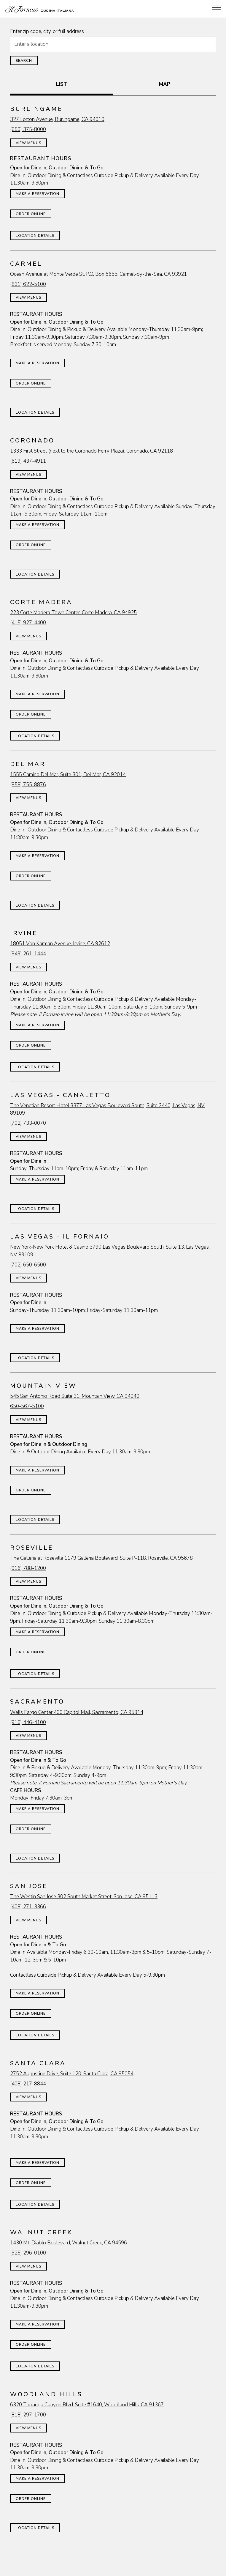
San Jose (28, 1886)
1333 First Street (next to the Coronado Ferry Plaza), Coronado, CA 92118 (91, 451)
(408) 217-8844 (28, 2083)
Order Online (31, 214)
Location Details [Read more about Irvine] (35, 1067)
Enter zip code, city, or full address (47, 31)
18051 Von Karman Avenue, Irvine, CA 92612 (60, 943)
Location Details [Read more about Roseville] (35, 1674)
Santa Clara (38, 2063)
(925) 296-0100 (28, 2252)
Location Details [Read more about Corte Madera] (35, 736)
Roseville (31, 1548)
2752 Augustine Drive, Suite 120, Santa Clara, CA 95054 (71, 2073)
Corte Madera (41, 602)
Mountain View (43, 1386)
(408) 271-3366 (28, 1906)
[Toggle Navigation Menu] (216, 8)
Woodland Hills (46, 2394)
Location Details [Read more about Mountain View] (35, 1519)
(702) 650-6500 (28, 1264)
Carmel (26, 264)
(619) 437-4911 (28, 461)
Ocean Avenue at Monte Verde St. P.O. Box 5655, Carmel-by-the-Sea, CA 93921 (98, 274)
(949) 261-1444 (28, 953)
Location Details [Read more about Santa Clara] (35, 2204)
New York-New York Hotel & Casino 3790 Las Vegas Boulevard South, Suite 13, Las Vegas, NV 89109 (110, 1251)
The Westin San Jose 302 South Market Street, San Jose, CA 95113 (83, 1896)
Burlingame (36, 109)
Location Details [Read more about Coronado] (35, 574)
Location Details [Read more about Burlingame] (35, 235)
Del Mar (27, 764)
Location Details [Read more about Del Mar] (35, 905)
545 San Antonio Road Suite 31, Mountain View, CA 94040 (74, 1396)
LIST (61, 84)
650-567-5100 (27, 1406)
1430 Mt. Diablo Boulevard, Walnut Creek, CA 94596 (68, 2242)
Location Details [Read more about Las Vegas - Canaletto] (35, 1208)
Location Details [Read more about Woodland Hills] (35, 2528)
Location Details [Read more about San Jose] (35, 2035)
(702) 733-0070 (28, 1123)
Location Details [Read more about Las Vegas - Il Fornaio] (35, 1358)
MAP (164, 84)
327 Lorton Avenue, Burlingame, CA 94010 (57, 119)
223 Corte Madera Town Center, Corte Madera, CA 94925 (73, 612)
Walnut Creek (41, 2232)
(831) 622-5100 (28, 284)
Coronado (32, 441)
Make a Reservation (37, 193)
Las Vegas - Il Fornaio (59, 1237)
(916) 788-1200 (28, 1568)
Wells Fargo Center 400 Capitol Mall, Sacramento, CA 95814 (76, 1712)
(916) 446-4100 (28, 1722)
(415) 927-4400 (28, 622)
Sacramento (37, 1702)
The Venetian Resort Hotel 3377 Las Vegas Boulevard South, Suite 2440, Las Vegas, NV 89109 (107, 1109)
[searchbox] (113, 44)
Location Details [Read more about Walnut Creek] (35, 2366)
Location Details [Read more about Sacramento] (35, 1858)
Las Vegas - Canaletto (60, 1095)
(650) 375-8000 (28, 129)
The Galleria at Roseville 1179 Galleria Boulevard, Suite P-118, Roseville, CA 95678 (101, 1558)
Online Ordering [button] (113, 2558)
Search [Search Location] (24, 60)
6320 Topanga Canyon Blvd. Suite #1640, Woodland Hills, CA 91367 (87, 2404)
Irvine (23, 933)
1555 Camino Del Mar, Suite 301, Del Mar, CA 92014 (68, 774)
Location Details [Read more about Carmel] (35, 412)
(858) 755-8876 (28, 784)
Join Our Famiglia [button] (113, 2570)
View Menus (28, 143)
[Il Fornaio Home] (39, 9)
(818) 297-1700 (28, 2414)
